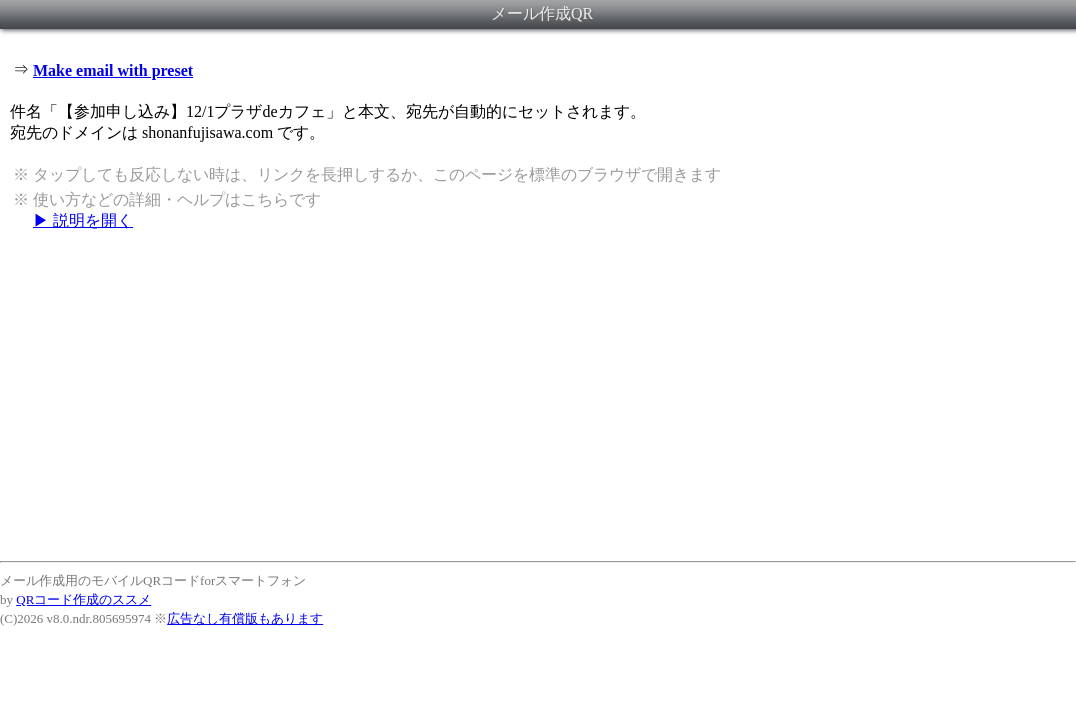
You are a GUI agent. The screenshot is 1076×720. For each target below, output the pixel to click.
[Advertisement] (538, 395)
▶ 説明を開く (83, 220)
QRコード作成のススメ (83, 599)
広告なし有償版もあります (245, 618)
